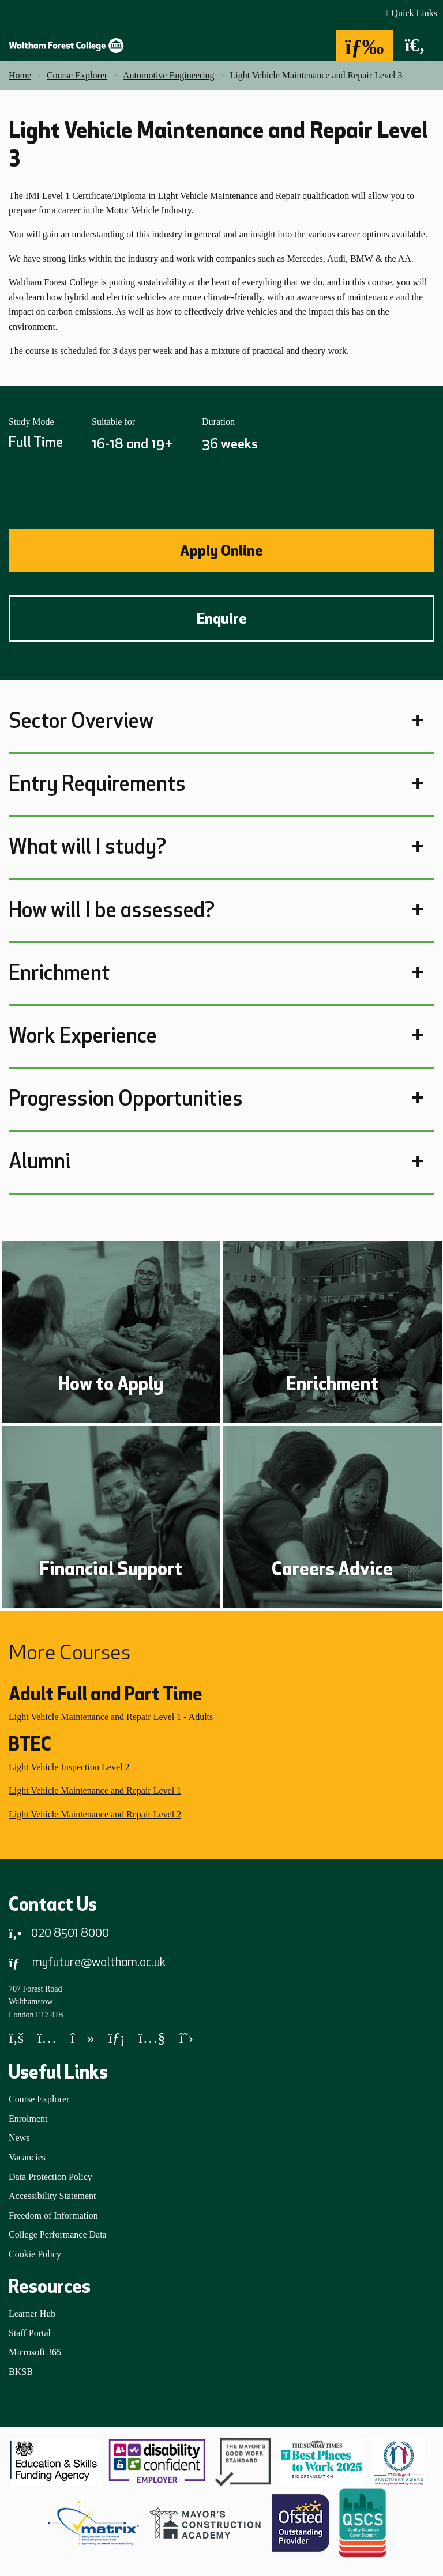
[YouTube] (151, 2040)
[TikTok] (82, 2040)
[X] (186, 2040)
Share (26, 490)
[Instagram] (47, 2040)
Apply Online (221, 550)
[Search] (414, 45)
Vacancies (27, 2157)
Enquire (222, 618)
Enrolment (28, 2119)
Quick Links (414, 13)
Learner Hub (32, 2313)
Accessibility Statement (52, 2196)
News (19, 2138)
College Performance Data (58, 2234)
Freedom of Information (53, 2215)
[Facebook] (16, 2040)
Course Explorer (39, 2099)
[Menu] (364, 45)
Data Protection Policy (50, 2177)
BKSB (21, 2372)
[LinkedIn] (116, 2040)
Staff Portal (30, 2333)
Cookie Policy (35, 2254)
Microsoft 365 (35, 2352)
